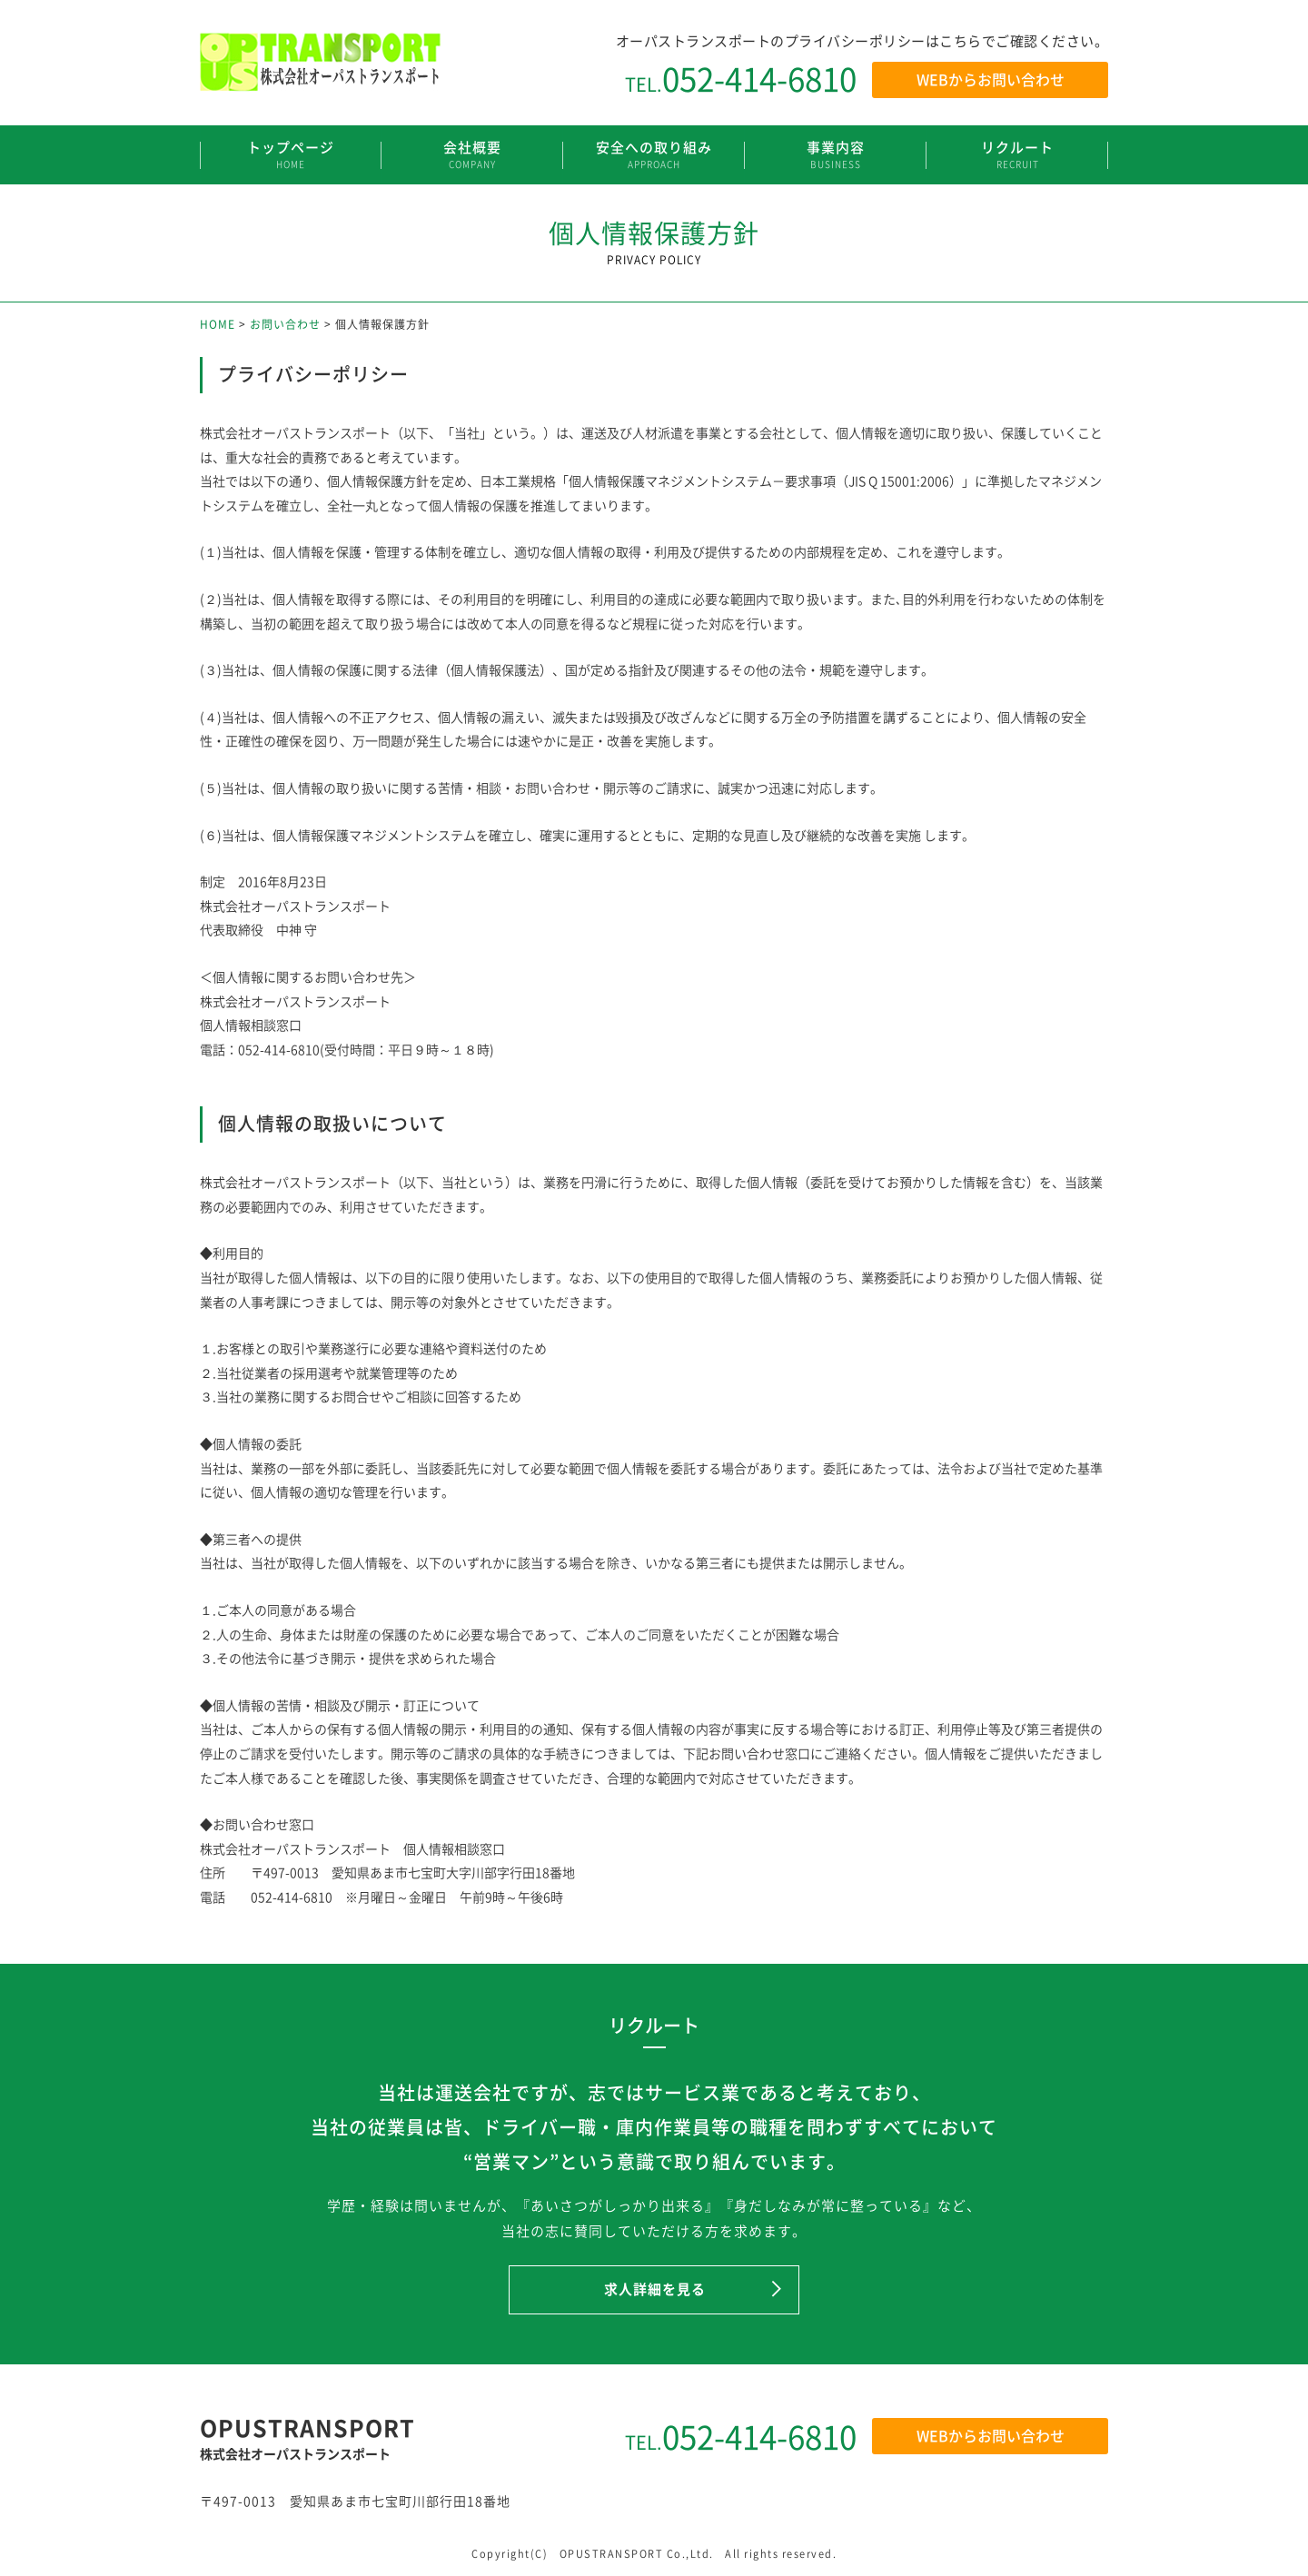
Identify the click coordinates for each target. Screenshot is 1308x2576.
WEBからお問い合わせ (991, 79)
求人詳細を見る (655, 2289)
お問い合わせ (285, 324)
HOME (217, 324)
